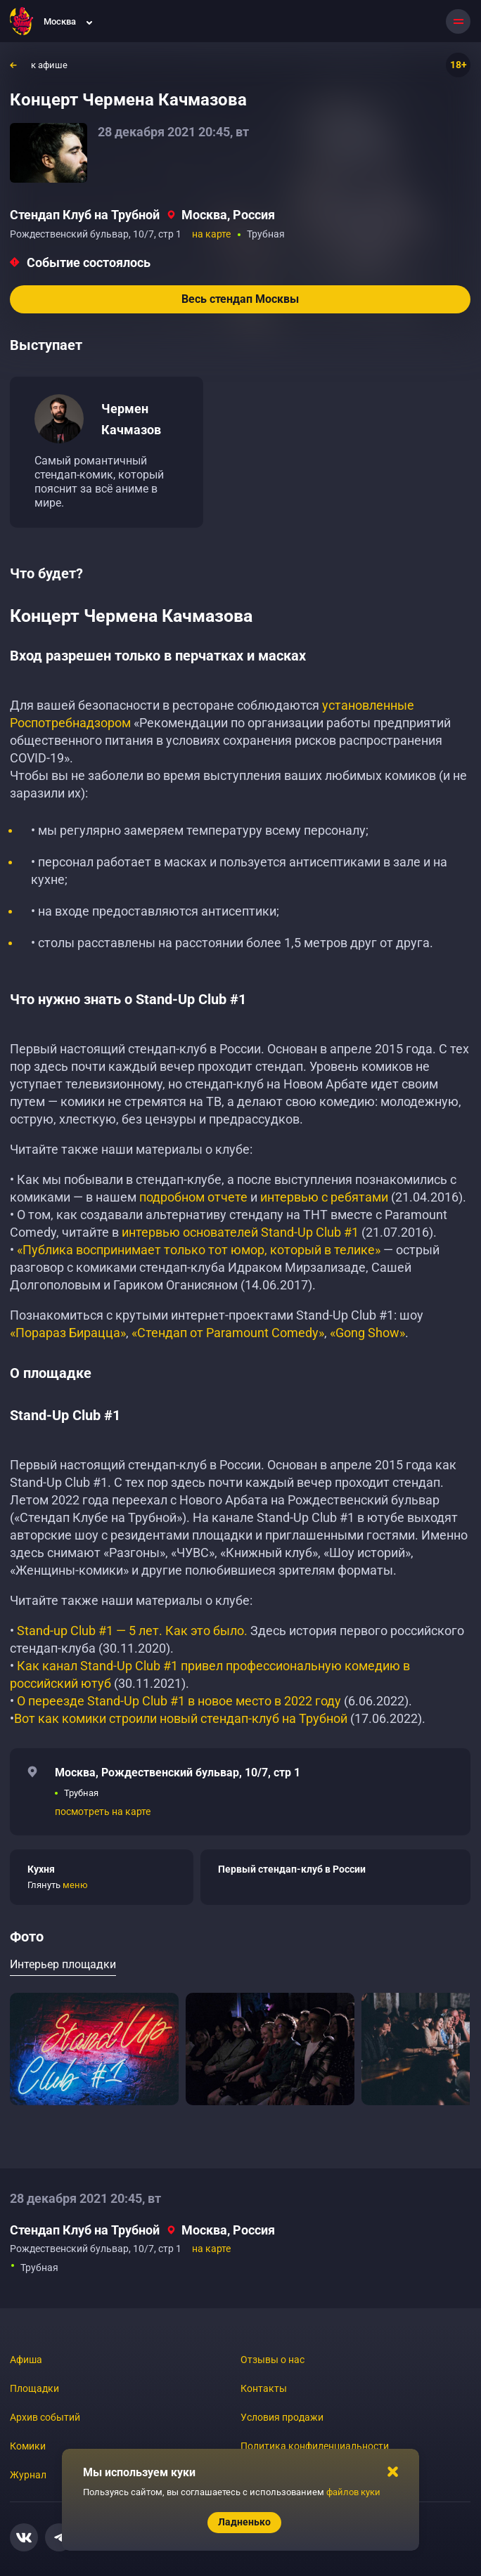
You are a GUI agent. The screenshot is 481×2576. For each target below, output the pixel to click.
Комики (28, 2446)
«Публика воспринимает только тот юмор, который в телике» (198, 1249)
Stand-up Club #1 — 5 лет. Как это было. (132, 1630)
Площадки (34, 2388)
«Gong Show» (367, 1332)
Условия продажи (281, 2417)
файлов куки (353, 2492)
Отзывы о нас (272, 2359)
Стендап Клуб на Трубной (85, 214)
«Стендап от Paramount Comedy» (228, 1332)
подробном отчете (193, 1197)
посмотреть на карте (102, 1811)
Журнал (28, 2474)
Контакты (263, 2388)
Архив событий (45, 2417)
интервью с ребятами (324, 1197)
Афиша (26, 2359)
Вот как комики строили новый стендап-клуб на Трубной (180, 1718)
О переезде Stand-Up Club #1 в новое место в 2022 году (180, 1700)
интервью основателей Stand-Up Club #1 (240, 1232)
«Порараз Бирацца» (68, 1332)
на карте (211, 234)
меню (75, 1885)
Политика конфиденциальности (314, 2446)
